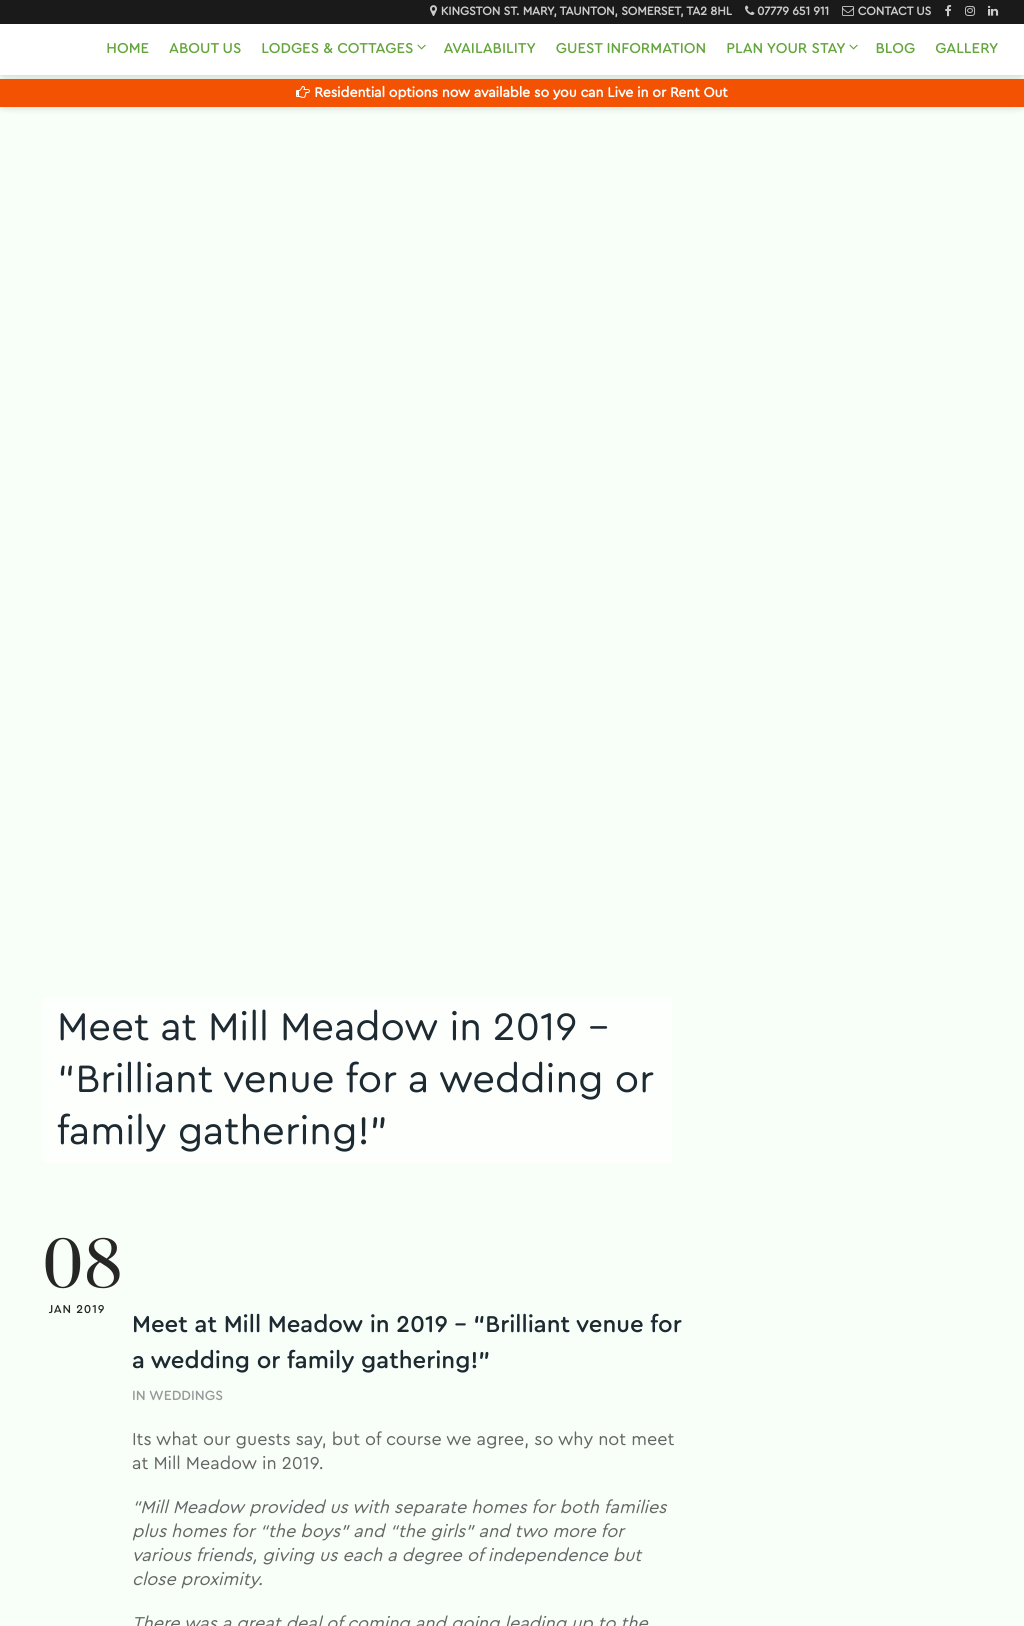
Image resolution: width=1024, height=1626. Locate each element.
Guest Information (631, 48)
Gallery (966, 48)
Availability (489, 48)
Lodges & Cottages (337, 48)
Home (127, 48)
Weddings (186, 1396)
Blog (895, 48)
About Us (205, 48)
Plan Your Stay (785, 48)
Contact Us (894, 12)
